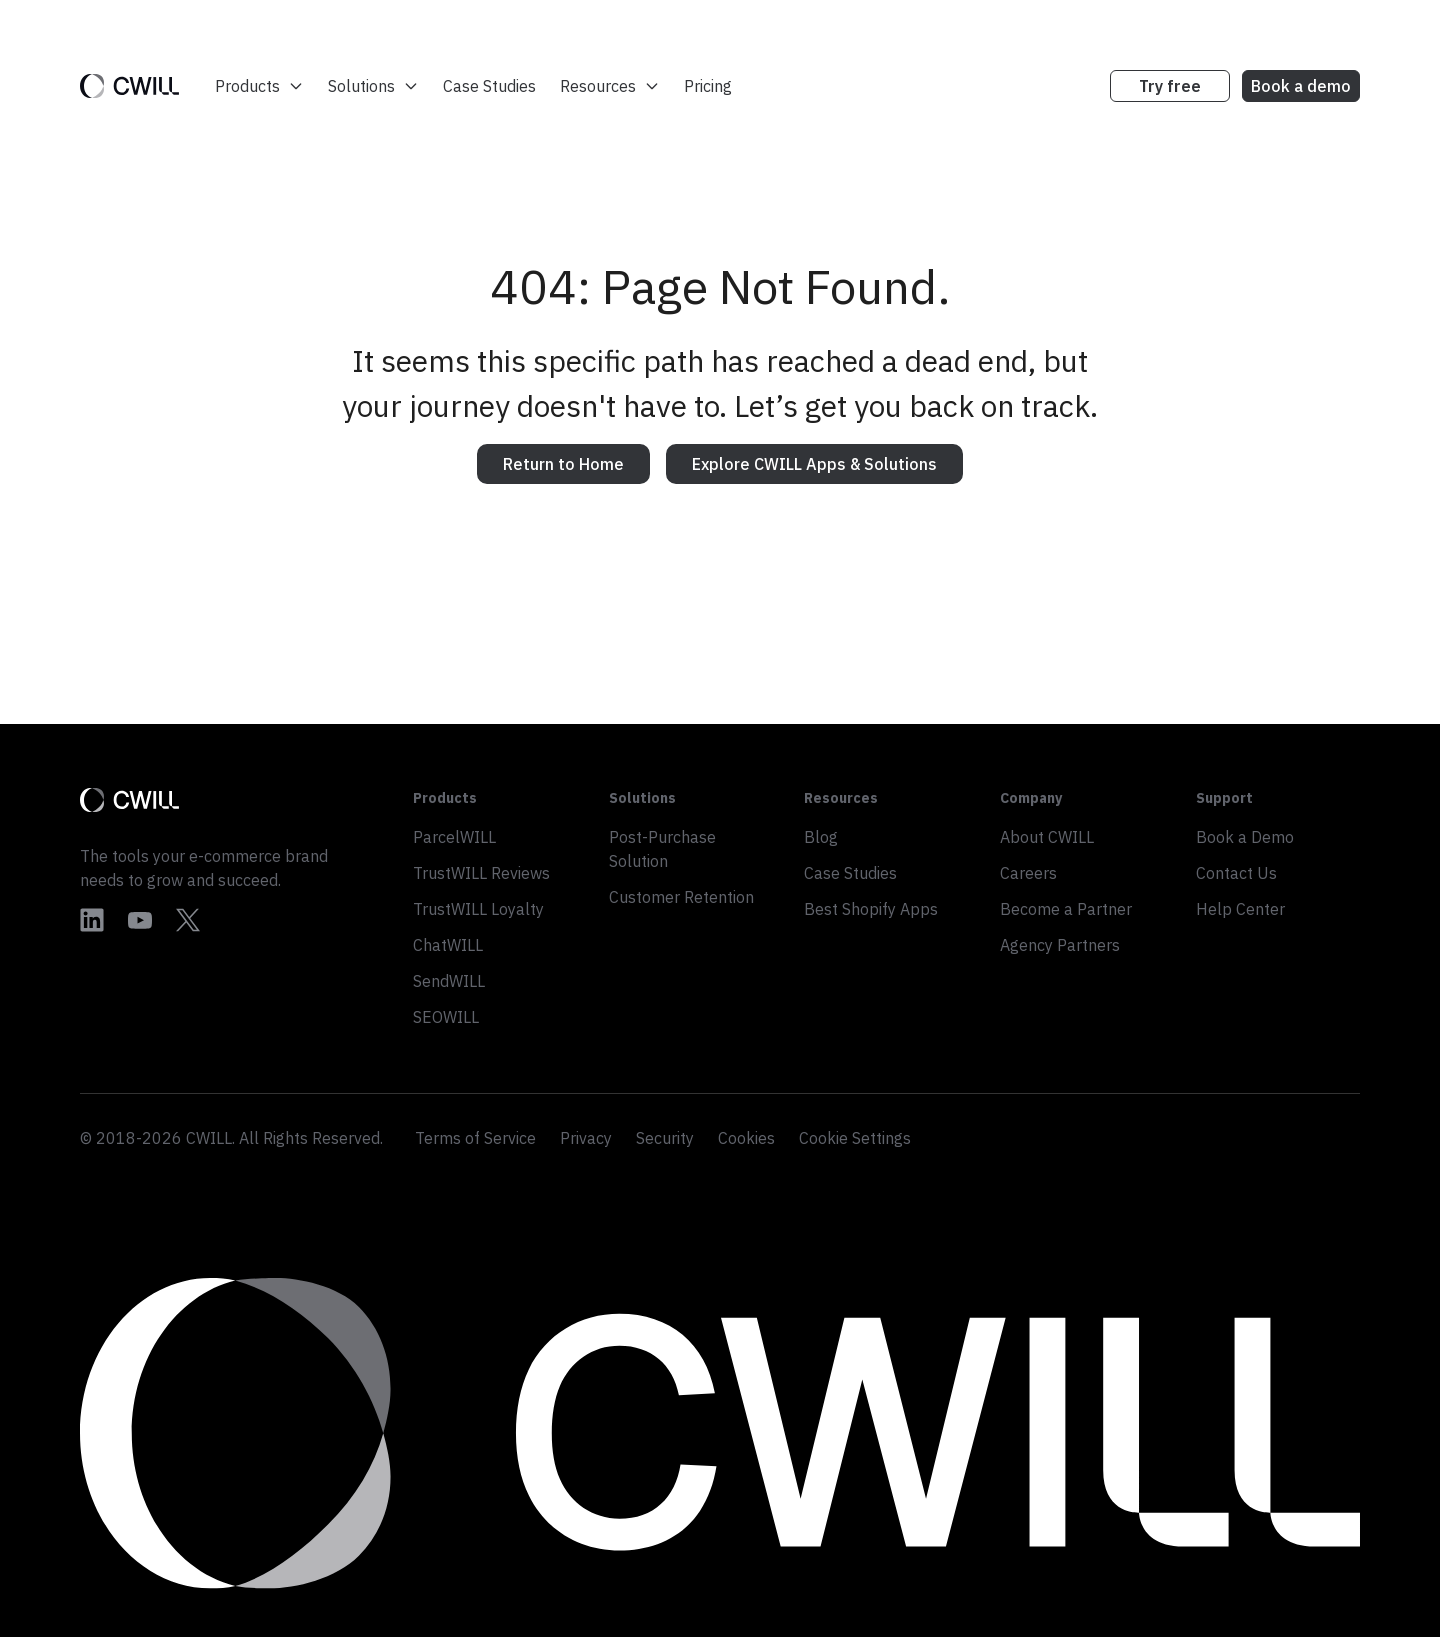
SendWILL (449, 981)
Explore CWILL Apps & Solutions (814, 464)
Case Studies (489, 86)
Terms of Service (475, 1138)
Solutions (373, 86)
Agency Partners (1060, 945)
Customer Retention (681, 897)
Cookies (746, 1138)
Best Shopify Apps (871, 909)
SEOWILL (446, 1017)
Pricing (708, 86)
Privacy (586, 1138)
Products (259, 86)
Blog (821, 837)
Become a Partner (1066, 909)
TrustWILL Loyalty (478, 909)
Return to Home (563, 464)
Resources (610, 86)
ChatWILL (448, 945)
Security (665, 1138)
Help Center (1240, 909)
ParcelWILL (454, 837)
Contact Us (1236, 873)
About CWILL (1047, 837)
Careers (1028, 873)
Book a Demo (1245, 837)
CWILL (209, 1138)
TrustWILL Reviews (481, 873)
